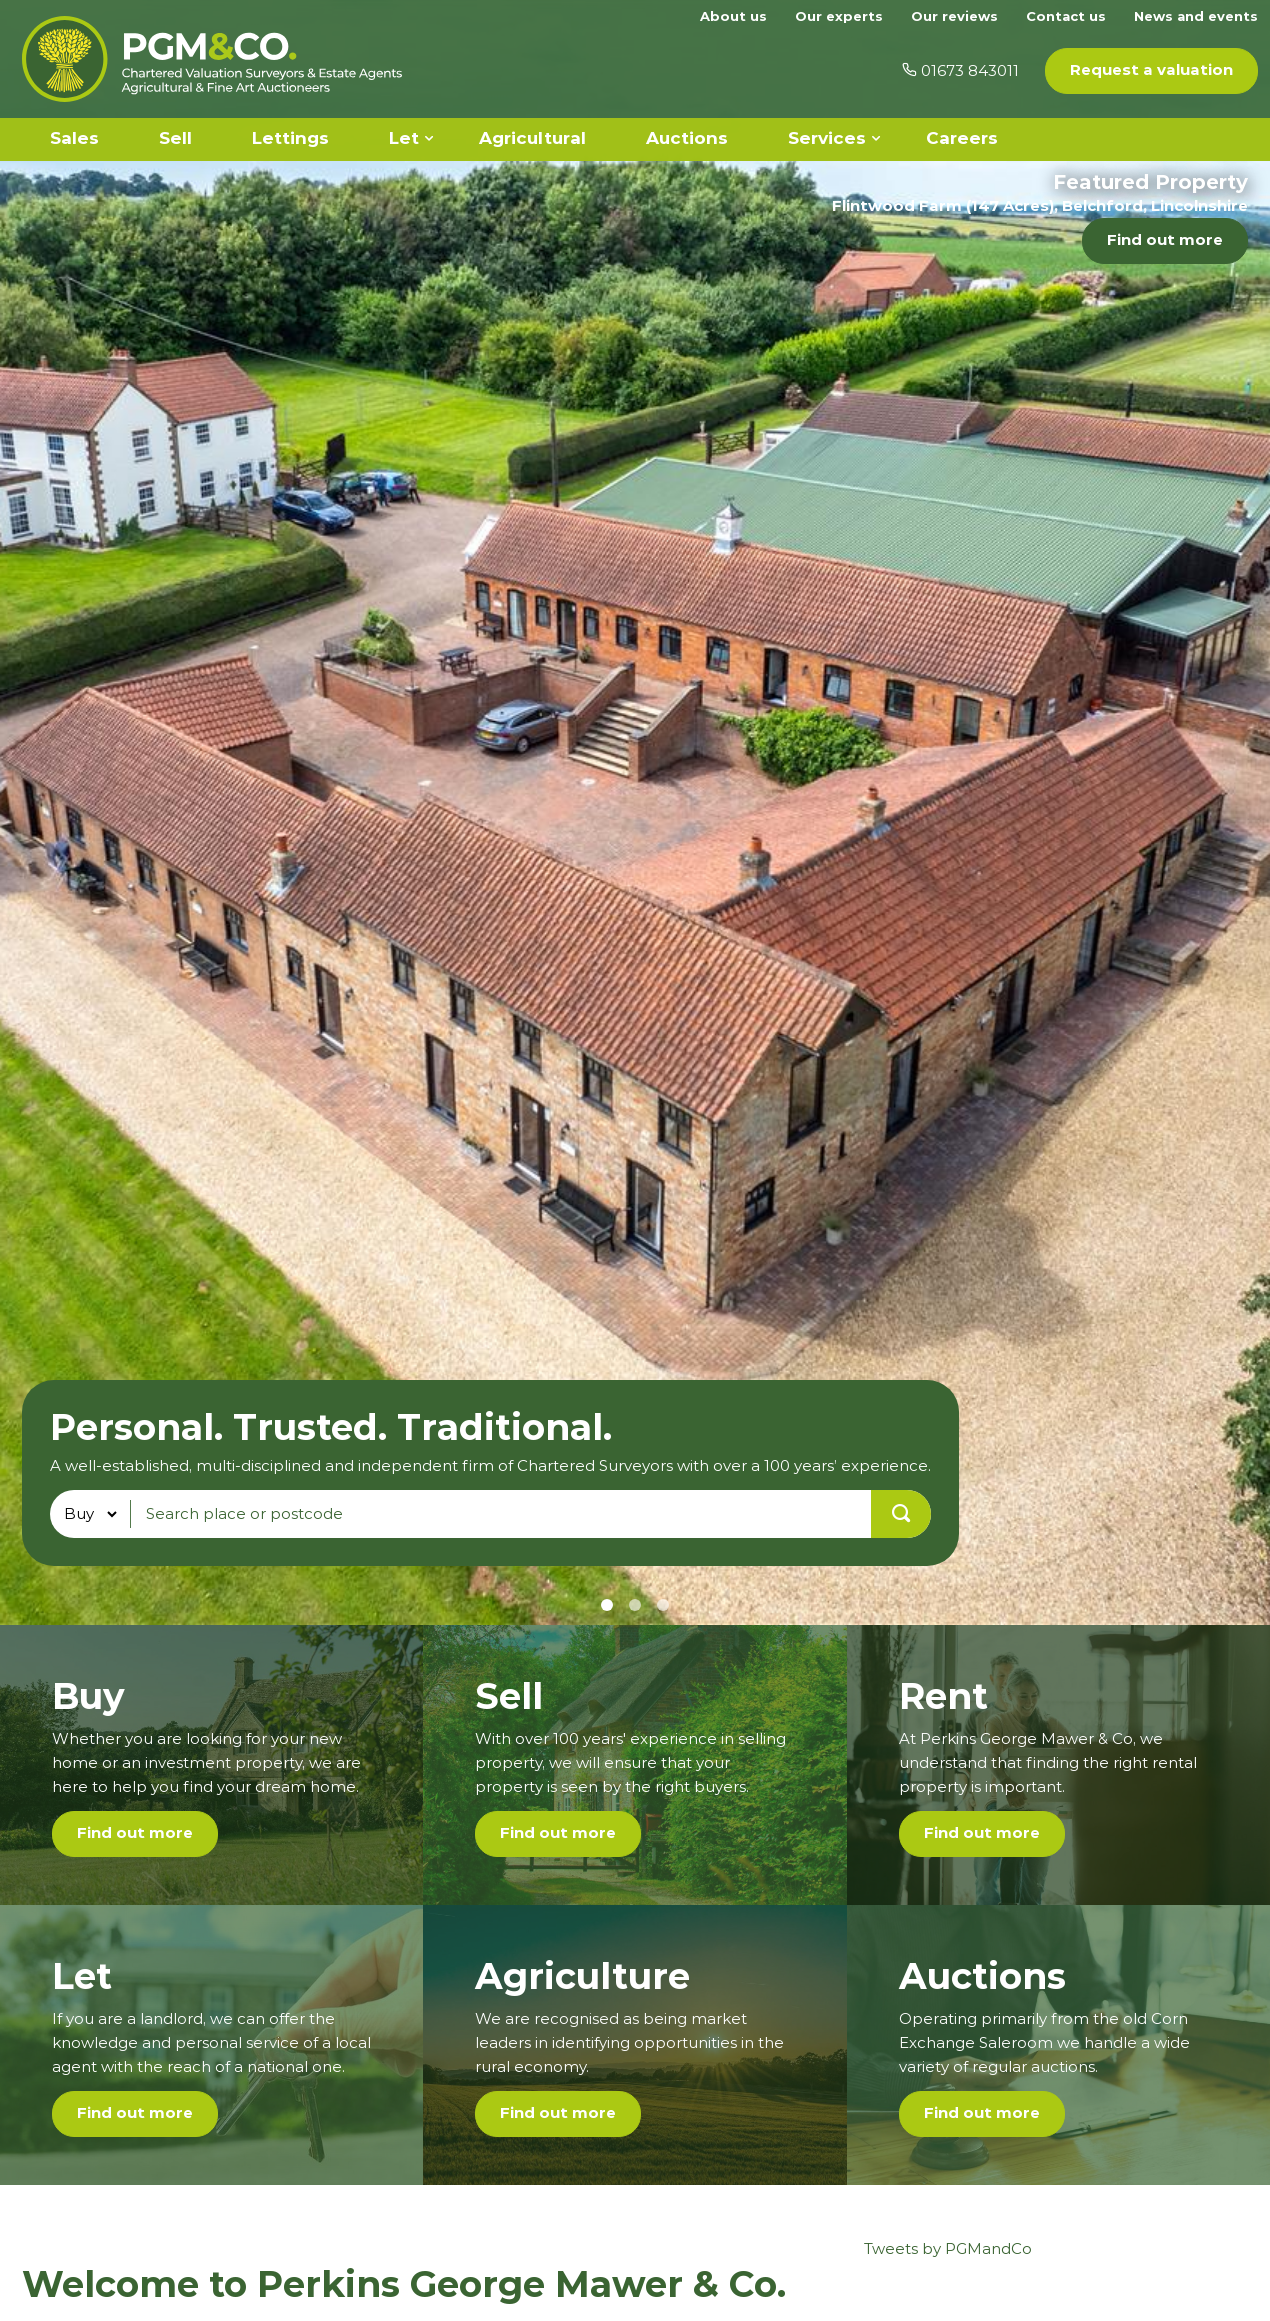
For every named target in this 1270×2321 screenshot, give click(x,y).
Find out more (1165, 239)
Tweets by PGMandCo (948, 2248)
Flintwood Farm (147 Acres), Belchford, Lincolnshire (1040, 205)
